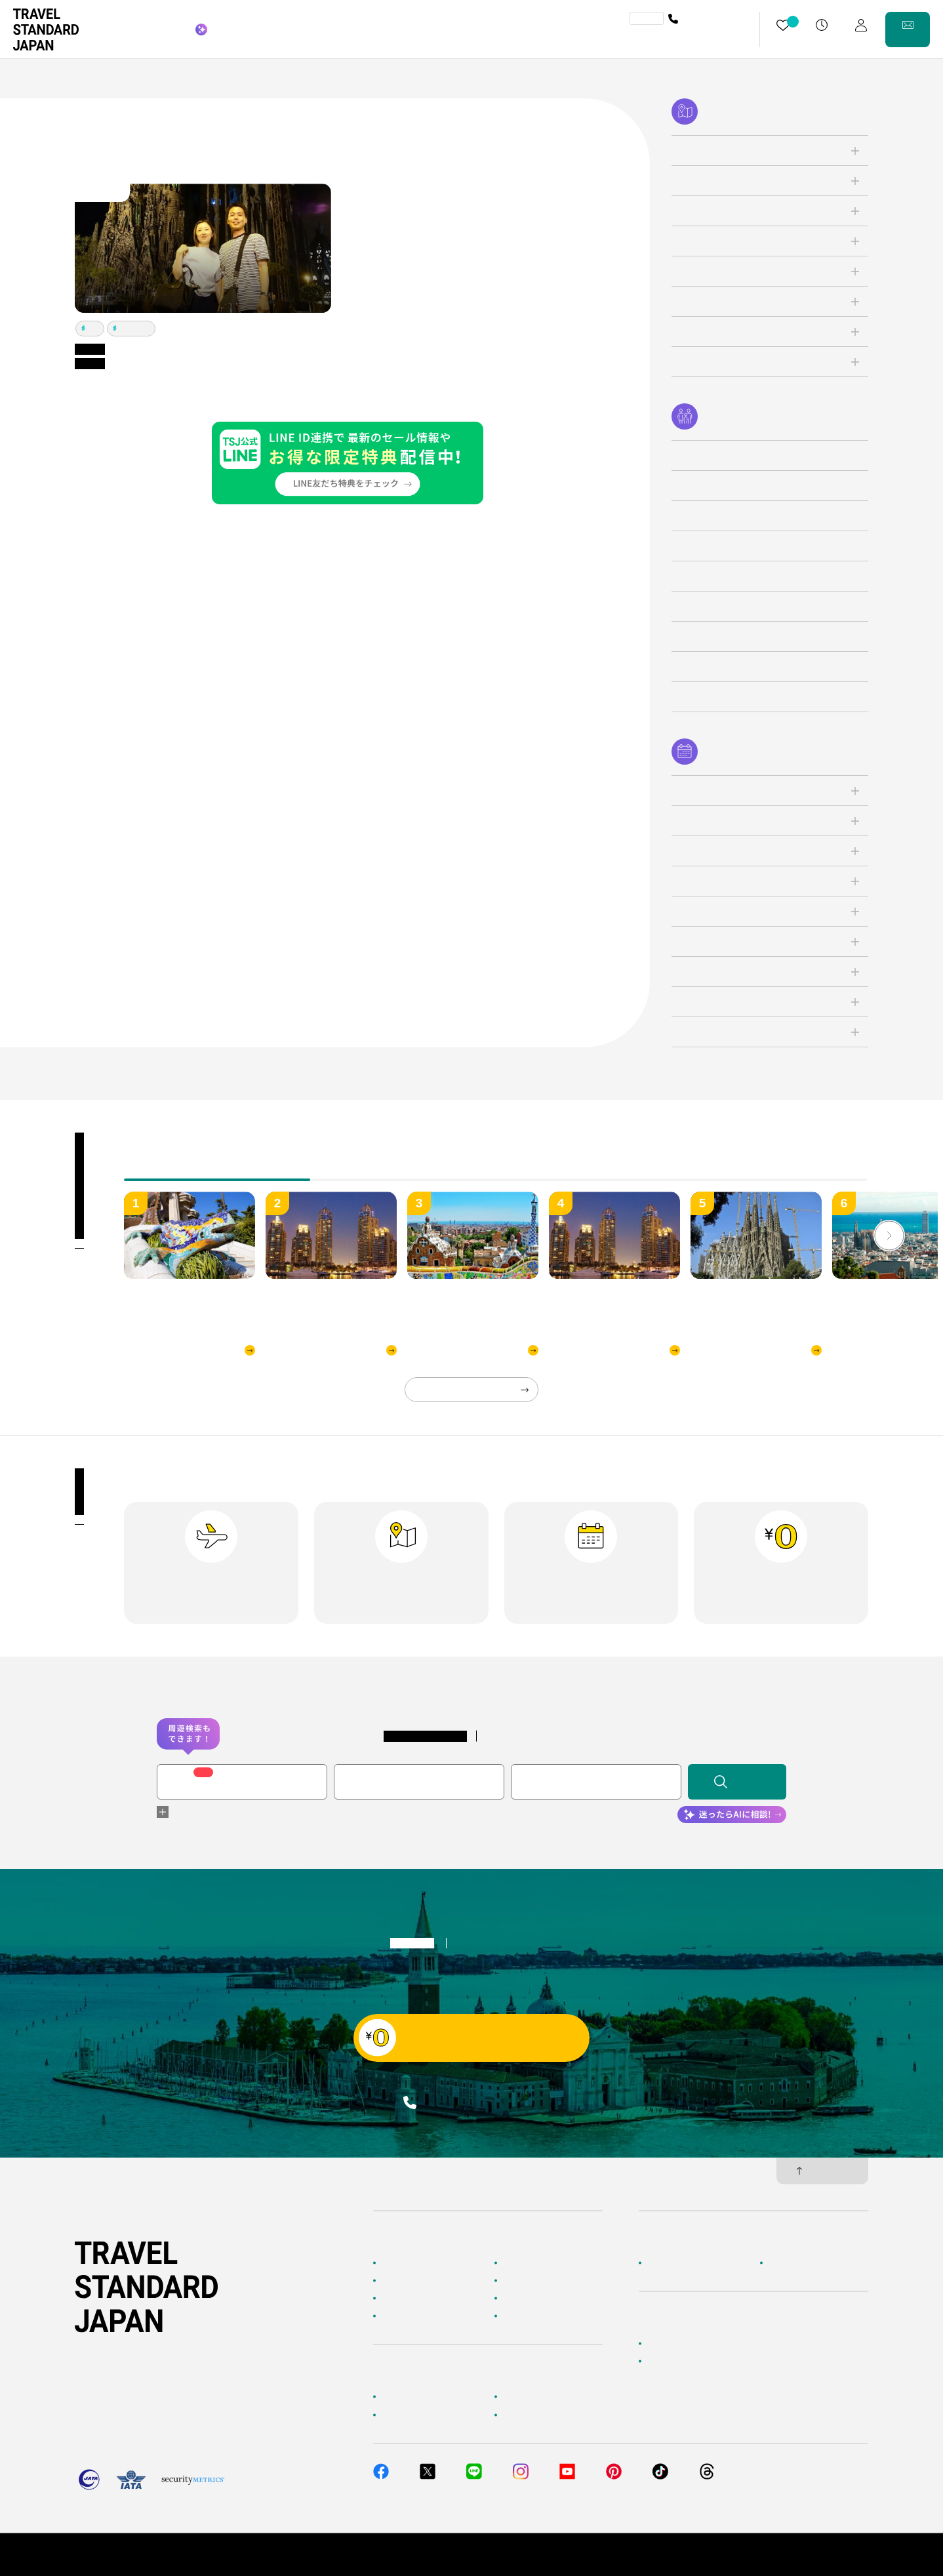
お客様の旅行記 (529, 2316)
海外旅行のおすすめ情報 (424, 2316)
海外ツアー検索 (529, 2262)
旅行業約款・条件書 (832, 2554)
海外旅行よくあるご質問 (545, 2397)
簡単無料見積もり (678, 2343)
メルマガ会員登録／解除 (545, 2414)
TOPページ (400, 2262)
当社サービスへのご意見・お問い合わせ (717, 2361)
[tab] (403, 1170)
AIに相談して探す (412, 2280)
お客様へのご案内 (412, 2397)
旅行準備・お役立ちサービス (432, 2414)
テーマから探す (408, 2298)
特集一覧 (518, 2298)
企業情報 (662, 2262)
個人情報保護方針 (750, 2554)
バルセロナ (134, 328)
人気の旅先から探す (537, 2280)
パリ (93, 328)
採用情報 (783, 2262)
